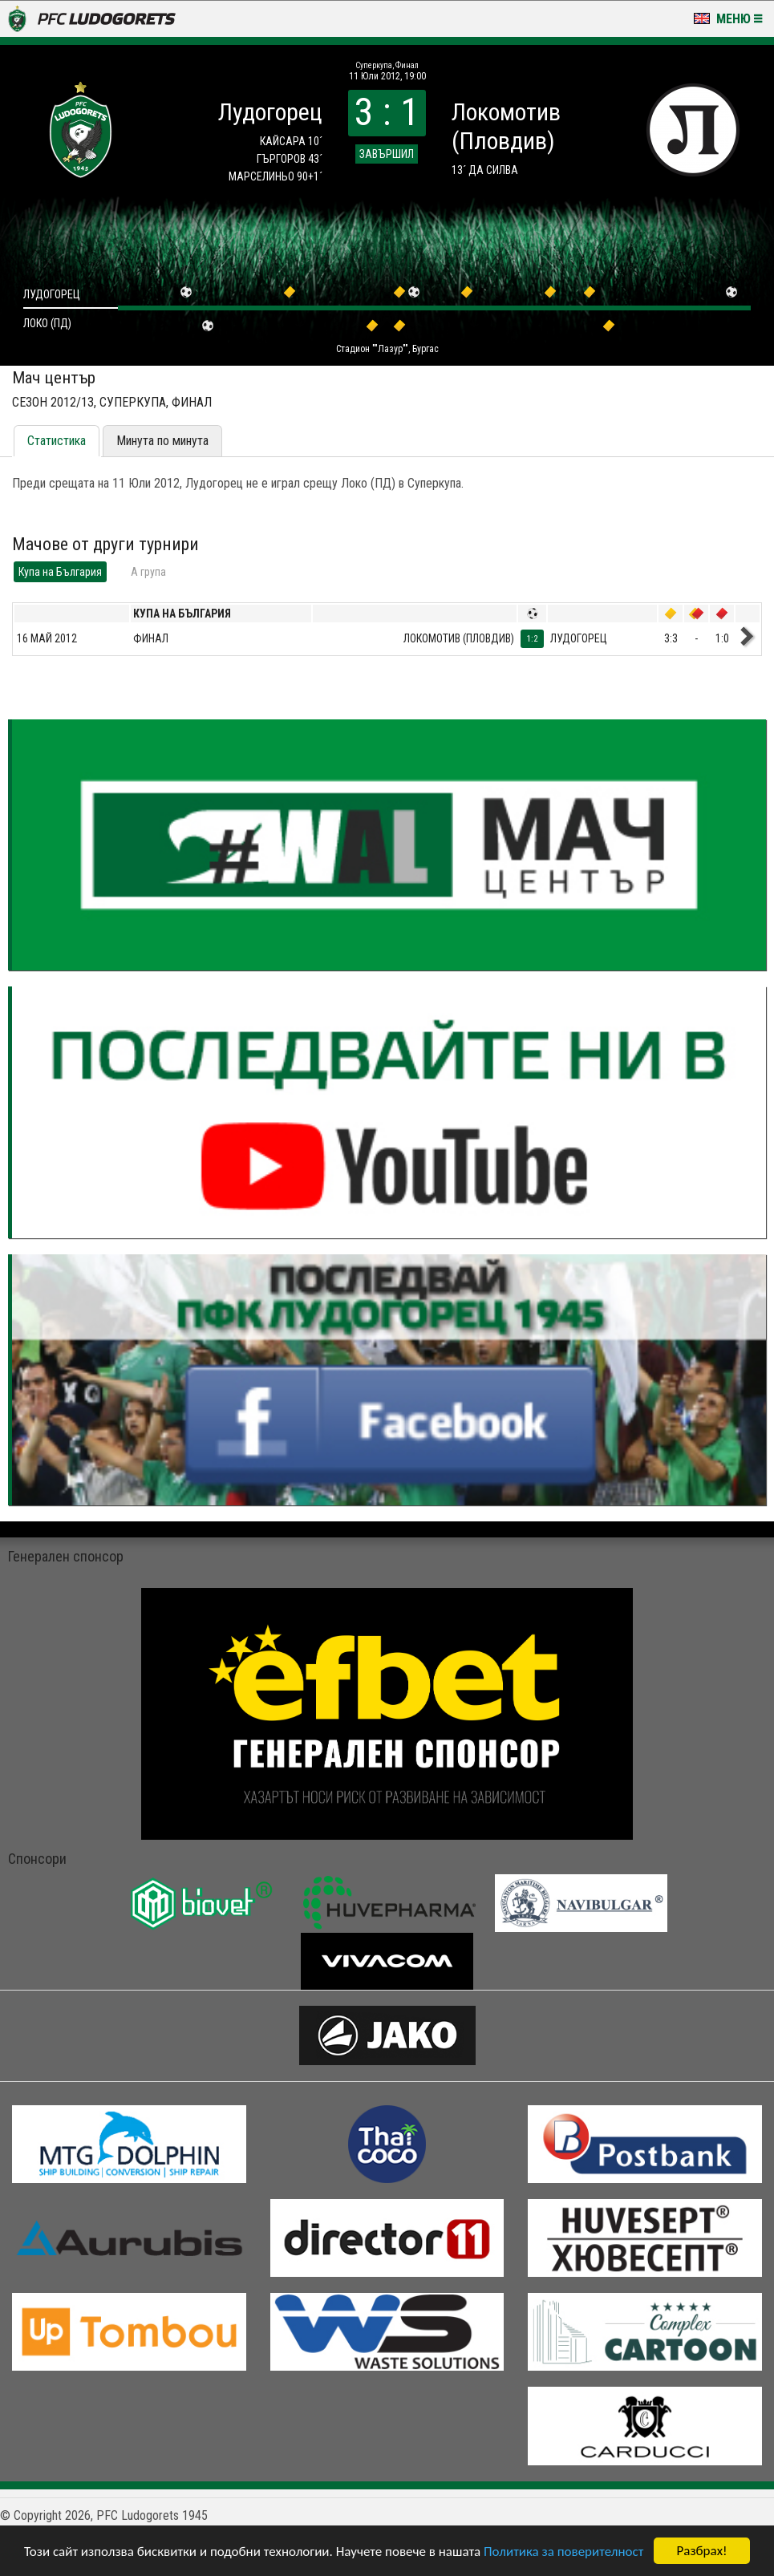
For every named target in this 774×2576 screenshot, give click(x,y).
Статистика (56, 440)
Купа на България (60, 571)
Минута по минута (162, 440)
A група (148, 571)
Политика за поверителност (563, 2551)
